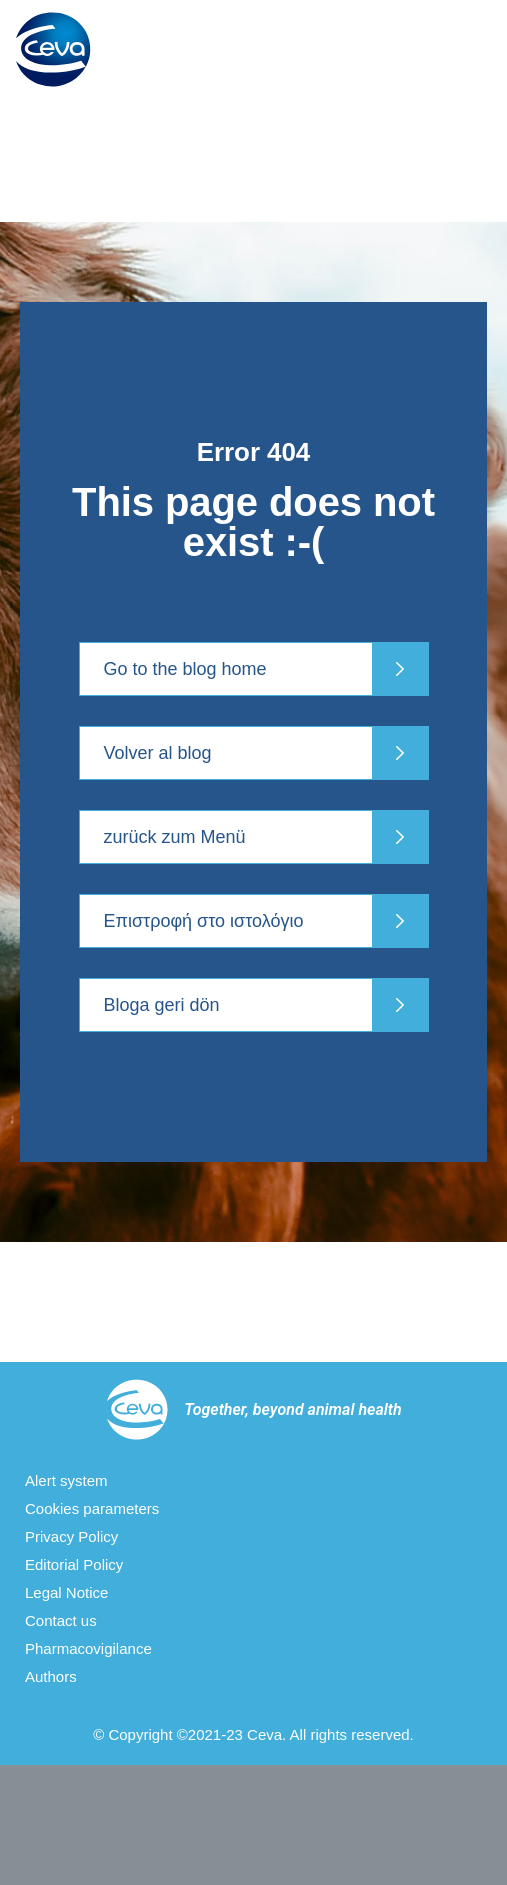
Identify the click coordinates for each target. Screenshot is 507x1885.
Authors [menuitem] (51, 1676)
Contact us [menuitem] (61, 1620)
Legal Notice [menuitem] (66, 1592)
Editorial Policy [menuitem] (74, 1564)
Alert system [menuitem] (66, 1480)
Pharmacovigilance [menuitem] (88, 1648)
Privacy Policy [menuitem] (71, 1536)
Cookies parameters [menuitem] (92, 1508)
